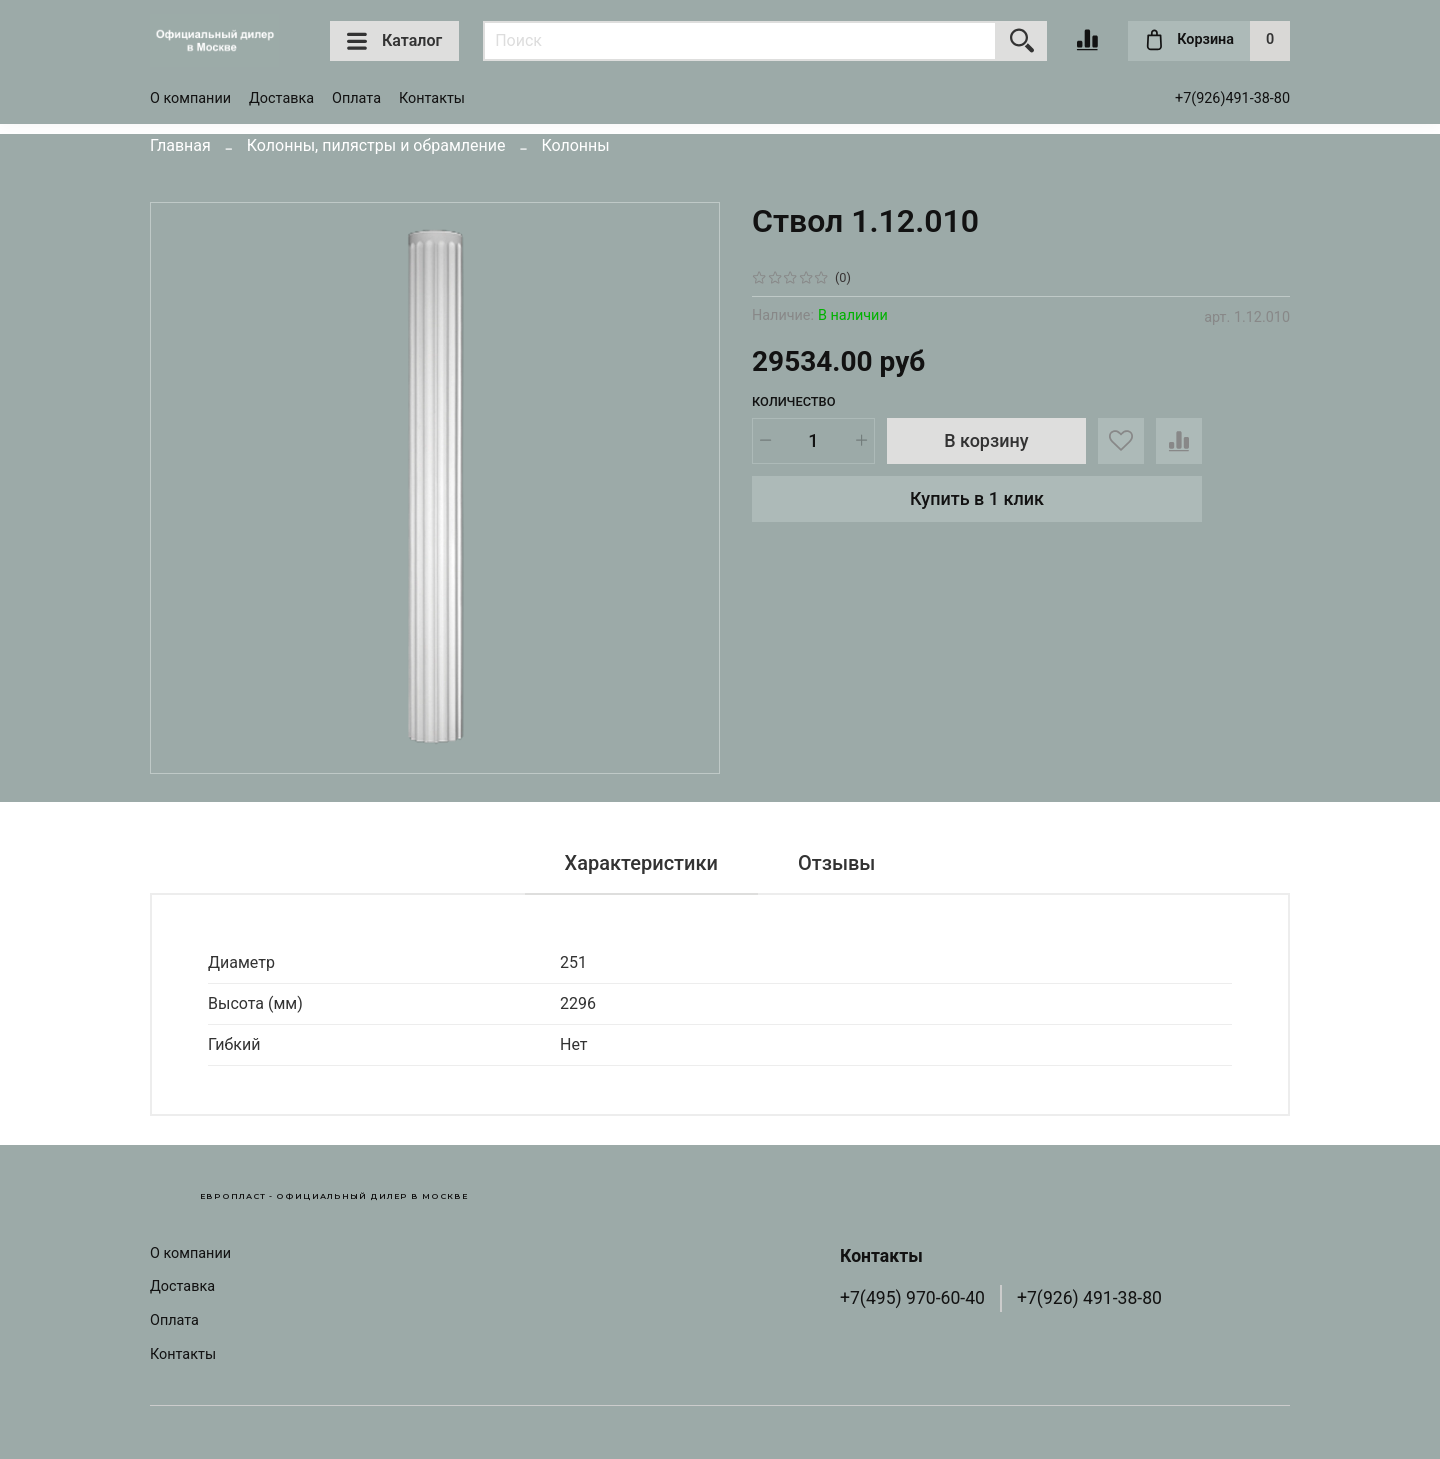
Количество (794, 401)
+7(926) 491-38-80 (1089, 1298)
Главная (180, 145)
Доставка (281, 98)
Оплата (356, 98)
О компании (190, 98)
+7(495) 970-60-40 (912, 1298)
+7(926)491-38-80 (1232, 98)
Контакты (432, 98)
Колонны (575, 145)
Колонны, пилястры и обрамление (376, 145)
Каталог (394, 41)
